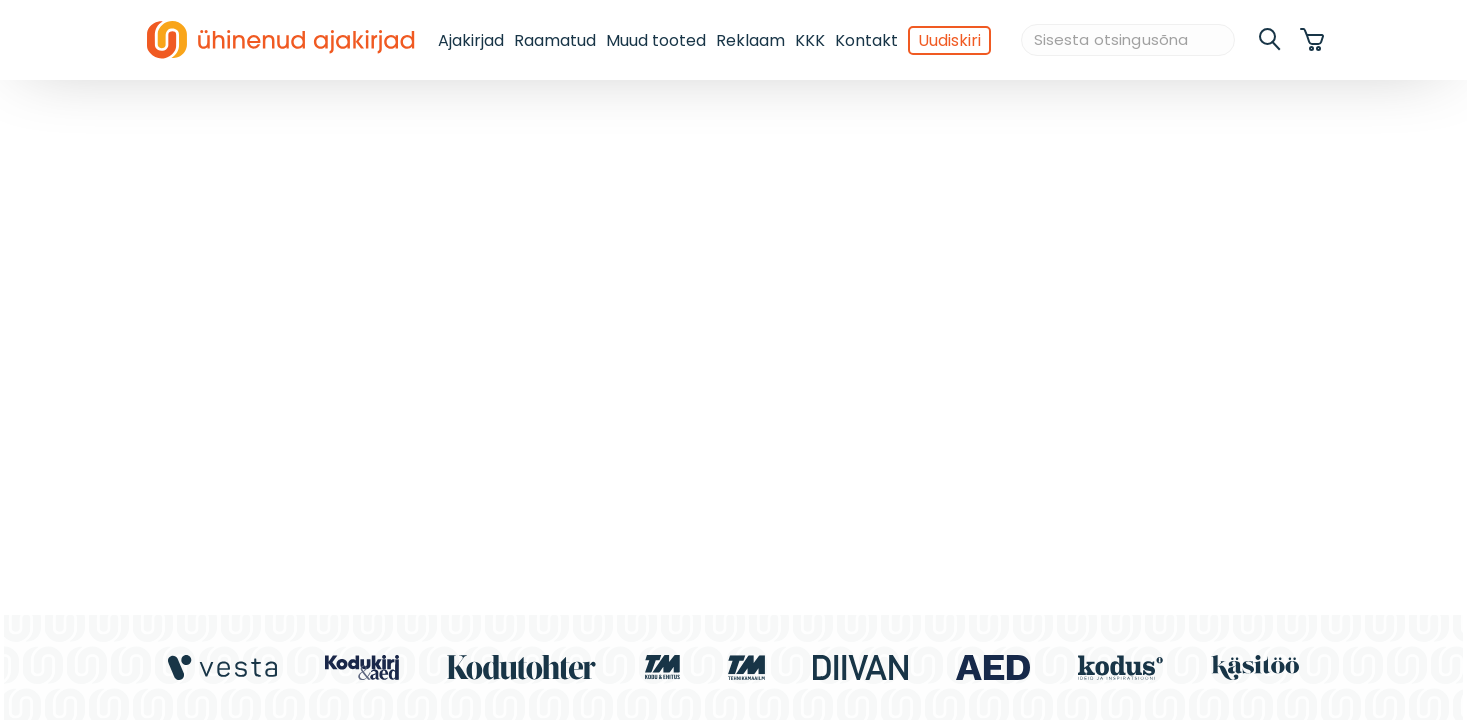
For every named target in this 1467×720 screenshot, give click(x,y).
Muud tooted (656, 40)
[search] (1271, 40)
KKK (810, 40)
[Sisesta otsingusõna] (1128, 40)
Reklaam (750, 40)
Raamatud (555, 40)
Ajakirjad (471, 40)
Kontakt (866, 40)
